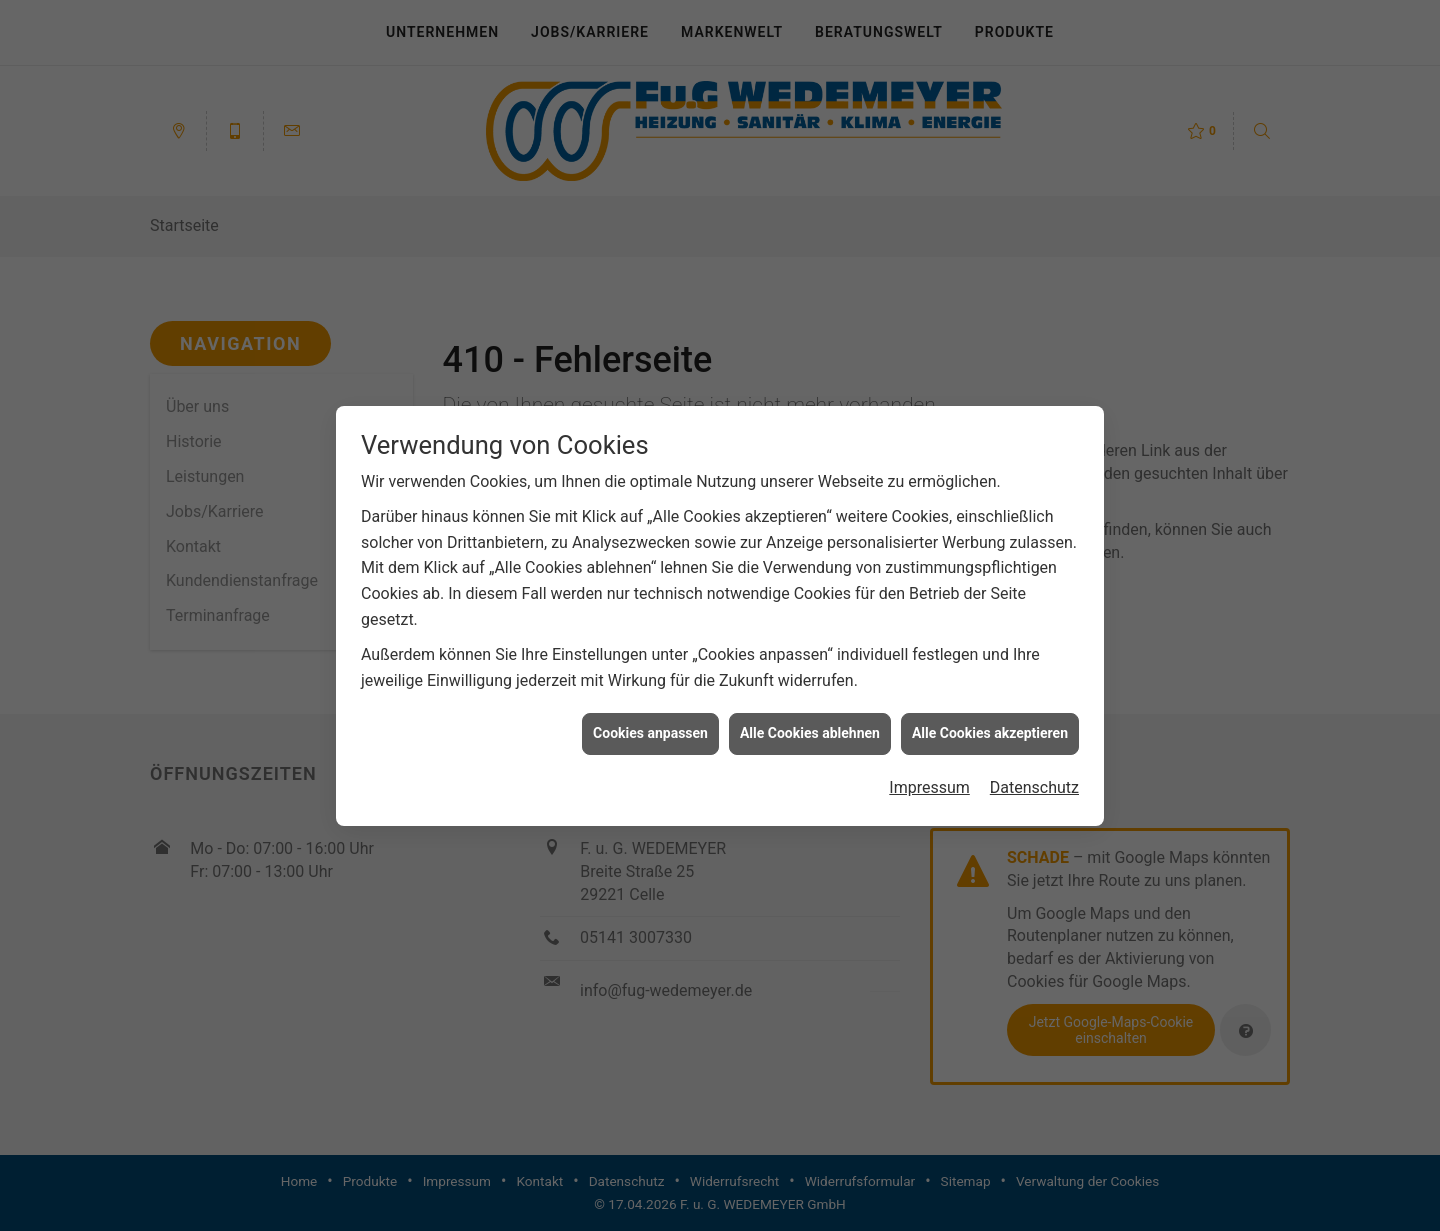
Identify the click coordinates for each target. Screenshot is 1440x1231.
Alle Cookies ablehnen (810, 727)
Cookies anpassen (650, 727)
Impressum (929, 780)
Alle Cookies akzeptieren (990, 727)
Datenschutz (1034, 780)
